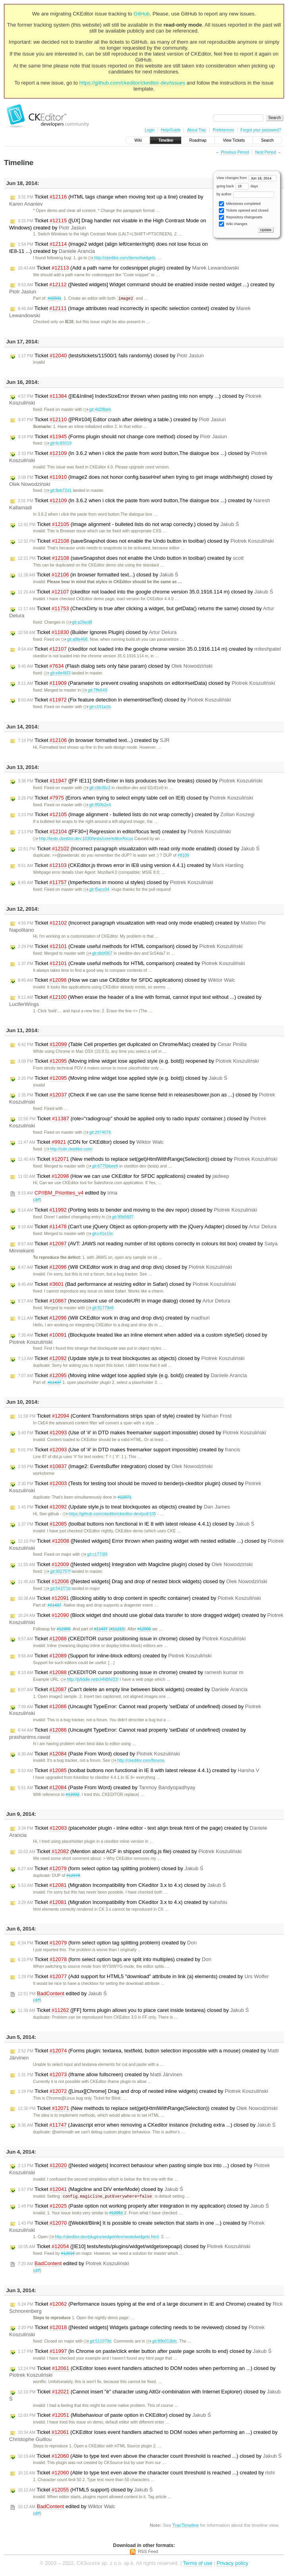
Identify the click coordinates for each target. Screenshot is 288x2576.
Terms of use (197, 2564)
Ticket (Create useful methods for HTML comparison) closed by (130, 947)
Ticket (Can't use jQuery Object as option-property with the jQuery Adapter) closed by (147, 1227)
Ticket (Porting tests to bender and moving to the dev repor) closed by (137, 1210)
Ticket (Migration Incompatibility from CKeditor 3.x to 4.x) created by (122, 1903)
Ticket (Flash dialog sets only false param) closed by (115, 666)
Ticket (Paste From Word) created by (106, 1788)
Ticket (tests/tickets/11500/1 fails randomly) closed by (111, 356)
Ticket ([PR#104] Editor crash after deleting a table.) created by (122, 420)
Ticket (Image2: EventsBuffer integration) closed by (115, 1467)
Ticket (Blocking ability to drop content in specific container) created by (139, 1598)
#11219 (117, 1629)
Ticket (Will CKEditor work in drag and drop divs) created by (114, 1318)
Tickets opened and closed (243, 210)
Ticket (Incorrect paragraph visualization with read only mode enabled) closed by (138, 849)
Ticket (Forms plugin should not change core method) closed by (122, 437)
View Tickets (234, 140)
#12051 (116, 2214)
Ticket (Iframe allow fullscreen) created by (100, 2075)
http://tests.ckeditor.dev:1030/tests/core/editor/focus (83, 839)
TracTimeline (185, 2525)
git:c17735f (94, 1555)
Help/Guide (171, 130)
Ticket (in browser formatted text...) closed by (98, 575)
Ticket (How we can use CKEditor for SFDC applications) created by (123, 1176)
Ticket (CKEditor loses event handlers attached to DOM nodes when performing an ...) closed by (142, 2372)
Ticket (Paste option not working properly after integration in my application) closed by (143, 2207)
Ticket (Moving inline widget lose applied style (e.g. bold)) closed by (122, 1078)
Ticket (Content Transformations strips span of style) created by (125, 1416)
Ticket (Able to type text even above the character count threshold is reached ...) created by (146, 2473)
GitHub (141, 14)
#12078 (73, 1876)
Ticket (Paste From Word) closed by (99, 1754)
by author (245, 194)
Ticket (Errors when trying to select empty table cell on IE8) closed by (135, 798)
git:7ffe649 (94, 690)
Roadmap (198, 140)
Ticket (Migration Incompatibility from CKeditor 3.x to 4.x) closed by (122, 1885)
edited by (68, 1193)
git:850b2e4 (97, 805)
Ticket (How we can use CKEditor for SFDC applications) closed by (126, 980)
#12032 (72, 1795)
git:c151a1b (97, 707)
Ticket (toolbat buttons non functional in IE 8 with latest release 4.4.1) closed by (136, 1524)
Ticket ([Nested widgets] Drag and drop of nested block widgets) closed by (142, 1582)
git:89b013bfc (161, 2342)
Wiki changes (233, 224)
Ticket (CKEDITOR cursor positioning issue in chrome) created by (131, 1673)
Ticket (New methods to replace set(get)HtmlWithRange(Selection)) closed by (147, 1159)
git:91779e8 (100, 1308)
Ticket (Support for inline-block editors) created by (115, 1656)
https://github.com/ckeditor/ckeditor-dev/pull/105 (109, 1514)
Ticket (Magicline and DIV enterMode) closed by (100, 2190)
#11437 (55, 1383)
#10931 (55, 299)
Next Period (265, 152)
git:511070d (97, 2342)
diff (37, 1200)
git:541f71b (57, 1589)
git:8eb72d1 (58, 491)
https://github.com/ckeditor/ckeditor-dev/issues (132, 83)
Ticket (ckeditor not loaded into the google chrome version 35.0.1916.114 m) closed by (145, 592)
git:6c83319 (58, 443)
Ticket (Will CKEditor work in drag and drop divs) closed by (125, 1267)
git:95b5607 (119, 1217)
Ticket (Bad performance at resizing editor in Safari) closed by (127, 1284)
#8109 (183, 856)
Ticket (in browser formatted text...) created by (94, 741)
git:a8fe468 (74, 640)
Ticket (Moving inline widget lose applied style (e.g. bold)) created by (132, 1376)
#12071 (124, 1497)
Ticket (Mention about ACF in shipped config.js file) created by (130, 1852)
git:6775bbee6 (102, 1166)
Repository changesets (240, 217)
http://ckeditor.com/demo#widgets (121, 258)
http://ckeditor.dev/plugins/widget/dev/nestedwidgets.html (104, 2237)
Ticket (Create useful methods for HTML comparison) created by (131, 964)
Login (149, 130)
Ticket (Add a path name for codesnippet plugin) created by (128, 268)
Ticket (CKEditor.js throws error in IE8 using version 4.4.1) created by (131, 866)
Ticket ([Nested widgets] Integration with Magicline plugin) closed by (135, 1565)
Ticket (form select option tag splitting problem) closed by (110, 1869)
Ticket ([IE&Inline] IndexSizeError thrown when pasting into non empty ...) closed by (135, 400)
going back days (237, 186)
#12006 (64, 1629)
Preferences (223, 130)
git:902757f (57, 1572)
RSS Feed (148, 2552)
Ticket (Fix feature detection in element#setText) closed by (124, 700)
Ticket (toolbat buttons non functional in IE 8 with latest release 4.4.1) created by (138, 1771)
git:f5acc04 (96, 890)
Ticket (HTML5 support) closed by (85, 2490)
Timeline (165, 140)
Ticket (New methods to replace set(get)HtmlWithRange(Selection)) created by (148, 2109)
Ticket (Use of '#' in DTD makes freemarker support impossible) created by (129, 1450)
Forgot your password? (260, 130)
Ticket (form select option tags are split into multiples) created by (114, 1960)
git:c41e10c (99, 1234)
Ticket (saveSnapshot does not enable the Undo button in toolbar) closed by (146, 541)
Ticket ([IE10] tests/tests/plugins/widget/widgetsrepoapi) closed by (134, 2247)
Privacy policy (232, 2564)
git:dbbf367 (99, 954)
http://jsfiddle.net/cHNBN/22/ (90, 1680)
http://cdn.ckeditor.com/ (68, 1149)
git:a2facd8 (79, 622)
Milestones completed (240, 203)
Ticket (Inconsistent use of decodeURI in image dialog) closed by (124, 1301)
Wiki (138, 140)
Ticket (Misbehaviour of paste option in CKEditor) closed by (114, 2416)
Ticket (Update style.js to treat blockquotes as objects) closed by (131, 1359)
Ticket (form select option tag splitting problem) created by (107, 1943)
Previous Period (235, 152)
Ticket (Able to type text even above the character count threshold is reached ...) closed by (150, 2457)
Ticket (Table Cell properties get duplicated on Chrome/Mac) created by (132, 1045)
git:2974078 (97, 1133)
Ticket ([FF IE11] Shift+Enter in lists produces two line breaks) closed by (140, 781)
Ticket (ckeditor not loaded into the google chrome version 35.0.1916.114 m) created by (149, 649)
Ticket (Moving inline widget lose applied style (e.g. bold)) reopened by (138, 1061)
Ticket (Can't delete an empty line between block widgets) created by (132, 1690)
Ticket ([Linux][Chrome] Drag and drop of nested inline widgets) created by (143, 2092)
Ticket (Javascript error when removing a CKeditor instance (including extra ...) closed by (147, 2125)
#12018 (68, 2254)
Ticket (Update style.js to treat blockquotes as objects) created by (124, 1507)
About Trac (196, 130)
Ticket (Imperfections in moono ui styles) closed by (115, 883)
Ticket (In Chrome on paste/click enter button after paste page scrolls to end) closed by (145, 2352)
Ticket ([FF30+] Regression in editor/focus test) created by (124, 832)
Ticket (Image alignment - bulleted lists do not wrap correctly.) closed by (128, 525)
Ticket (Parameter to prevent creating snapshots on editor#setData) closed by (146, 683)
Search (267, 140)
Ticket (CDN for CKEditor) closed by (91, 1142)
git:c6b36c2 (96, 788)
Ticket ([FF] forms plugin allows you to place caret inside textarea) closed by (133, 2011)
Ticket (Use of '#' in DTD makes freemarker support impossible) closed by (142, 1433)
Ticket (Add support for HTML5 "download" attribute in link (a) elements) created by (143, 1977)
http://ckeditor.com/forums (137, 1761)
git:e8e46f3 (57, 673)
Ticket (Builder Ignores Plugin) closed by (97, 633)
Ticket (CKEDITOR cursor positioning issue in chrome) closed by (131, 1639)
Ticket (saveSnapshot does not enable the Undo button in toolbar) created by (131, 558)
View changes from (246, 178)
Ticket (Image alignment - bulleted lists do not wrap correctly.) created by (136, 815)
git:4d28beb (97, 410)
